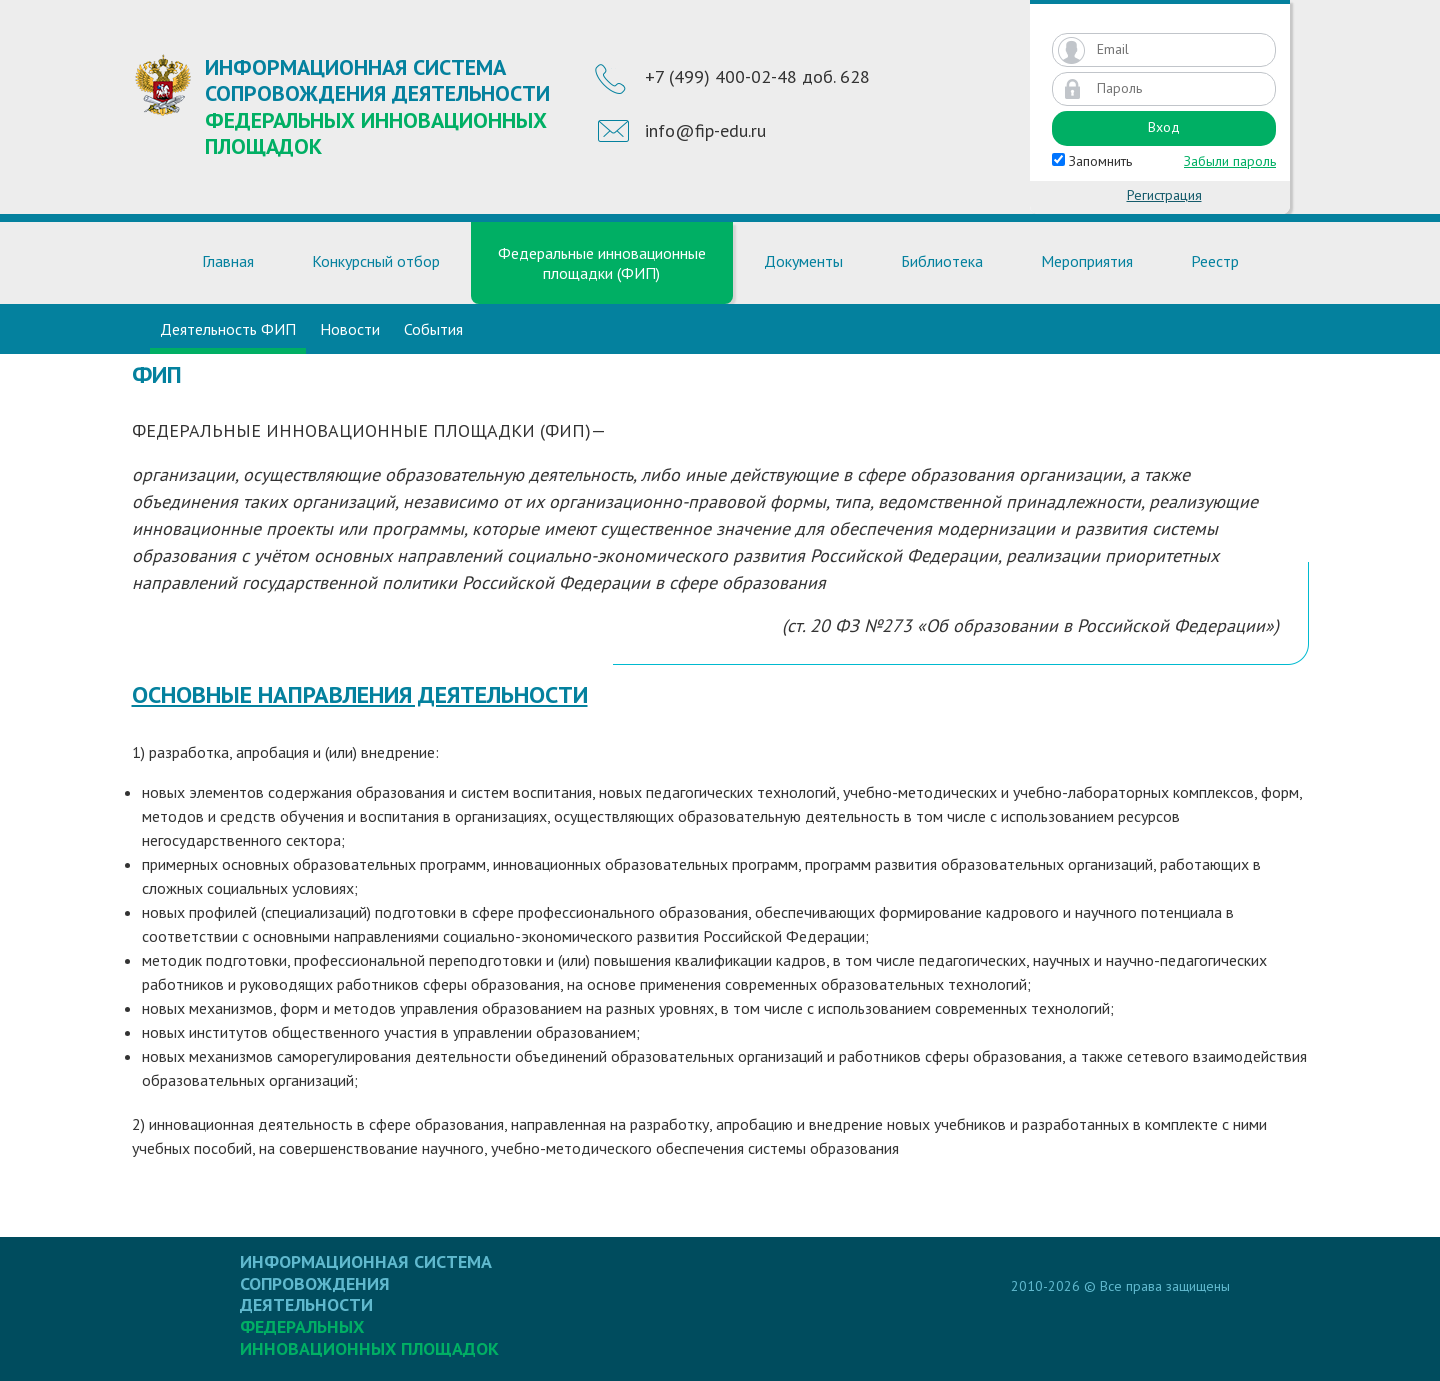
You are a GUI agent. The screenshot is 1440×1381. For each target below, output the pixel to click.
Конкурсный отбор (376, 261)
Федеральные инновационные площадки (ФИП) (602, 263)
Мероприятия (1087, 261)
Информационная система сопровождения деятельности (382, 106)
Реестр (1215, 261)
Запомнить (1092, 161)
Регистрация (1164, 195)
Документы (803, 261)
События (433, 329)
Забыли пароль (1230, 161)
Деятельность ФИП (228, 329)
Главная (228, 261)
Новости (350, 329)
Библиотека (942, 261)
